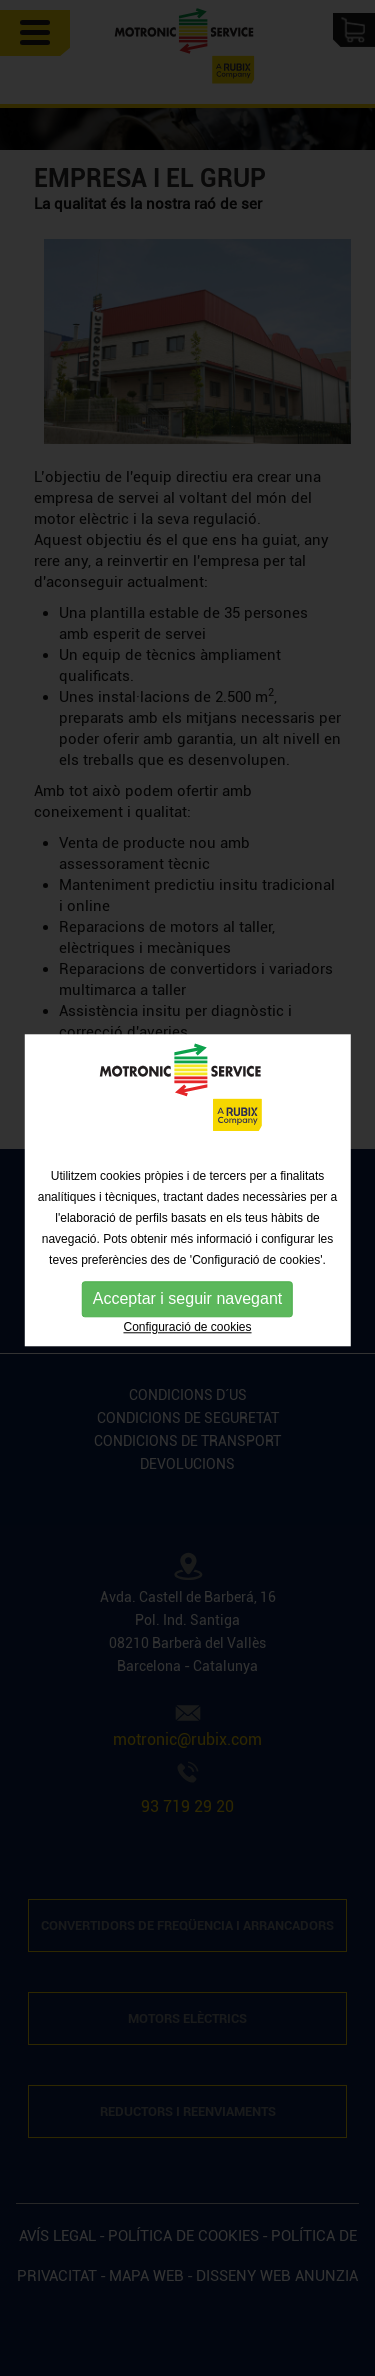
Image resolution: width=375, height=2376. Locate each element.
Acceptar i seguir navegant (187, 1299)
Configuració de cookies (187, 1328)
